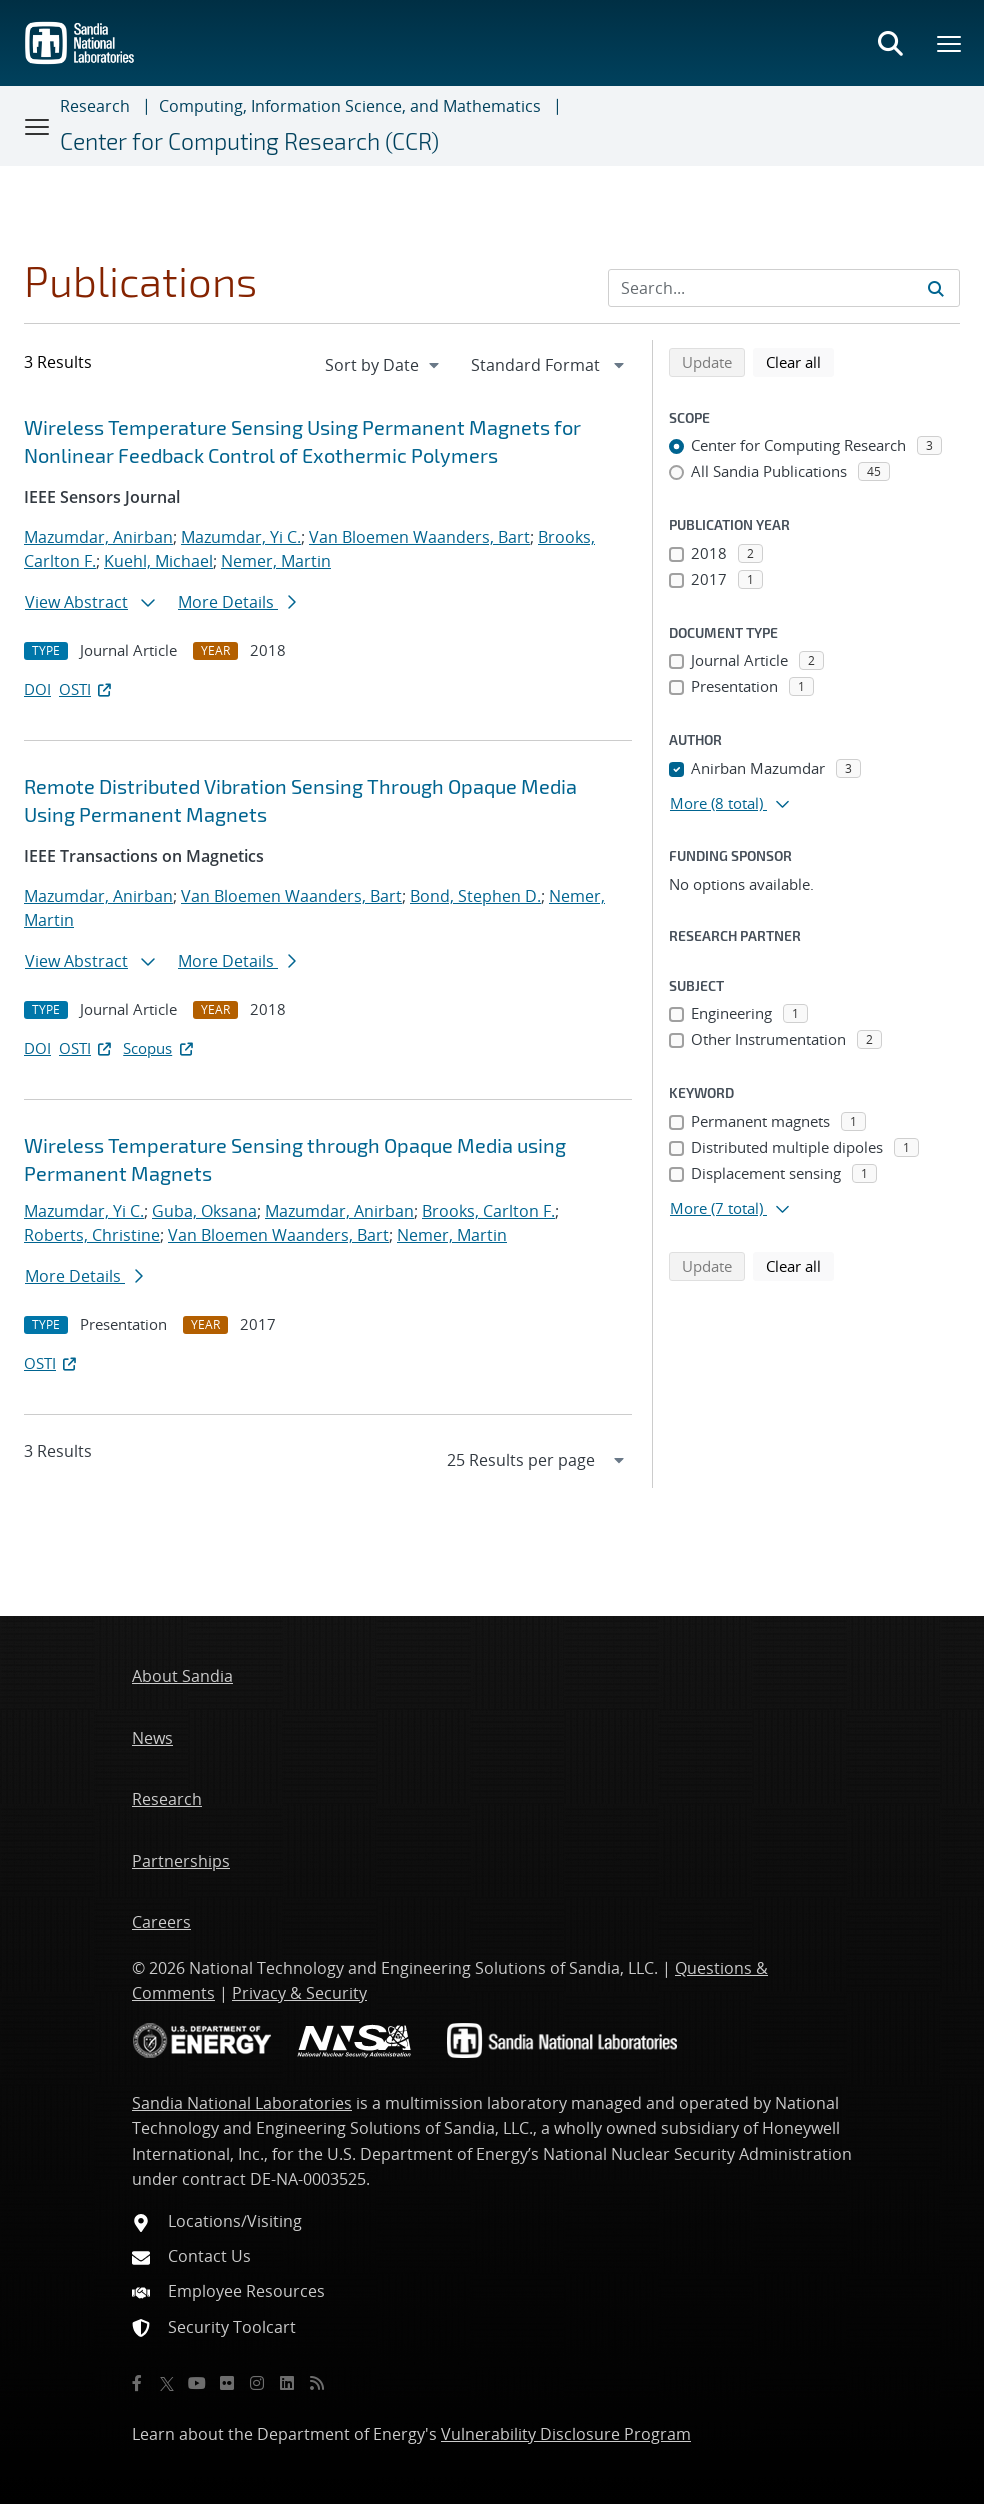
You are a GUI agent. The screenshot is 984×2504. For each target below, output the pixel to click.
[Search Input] (784, 288)
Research (95, 106)
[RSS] (317, 2383)
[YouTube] (197, 2383)
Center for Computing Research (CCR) (249, 141)
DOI (37, 689)
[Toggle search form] (890, 43)
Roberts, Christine (92, 1235)
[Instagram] (257, 2383)
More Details (237, 602)
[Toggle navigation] (38, 126)
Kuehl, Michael (158, 561)
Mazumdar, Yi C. (241, 537)
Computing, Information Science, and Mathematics (350, 106)
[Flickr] (227, 2383)
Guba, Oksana (204, 1211)
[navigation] (384, 365)
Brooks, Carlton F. (488, 1211)
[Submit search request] (936, 288)
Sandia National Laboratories (242, 2103)
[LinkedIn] (287, 2383)
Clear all (800, 361)
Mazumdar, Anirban (98, 537)
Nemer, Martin (276, 561)
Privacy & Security (299, 1993)
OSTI (87, 689)
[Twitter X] (167, 2383)
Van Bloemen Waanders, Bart (419, 537)
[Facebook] (137, 2383)
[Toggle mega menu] (950, 43)
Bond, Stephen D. (475, 896)
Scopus (159, 1048)
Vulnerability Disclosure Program (566, 2434)
